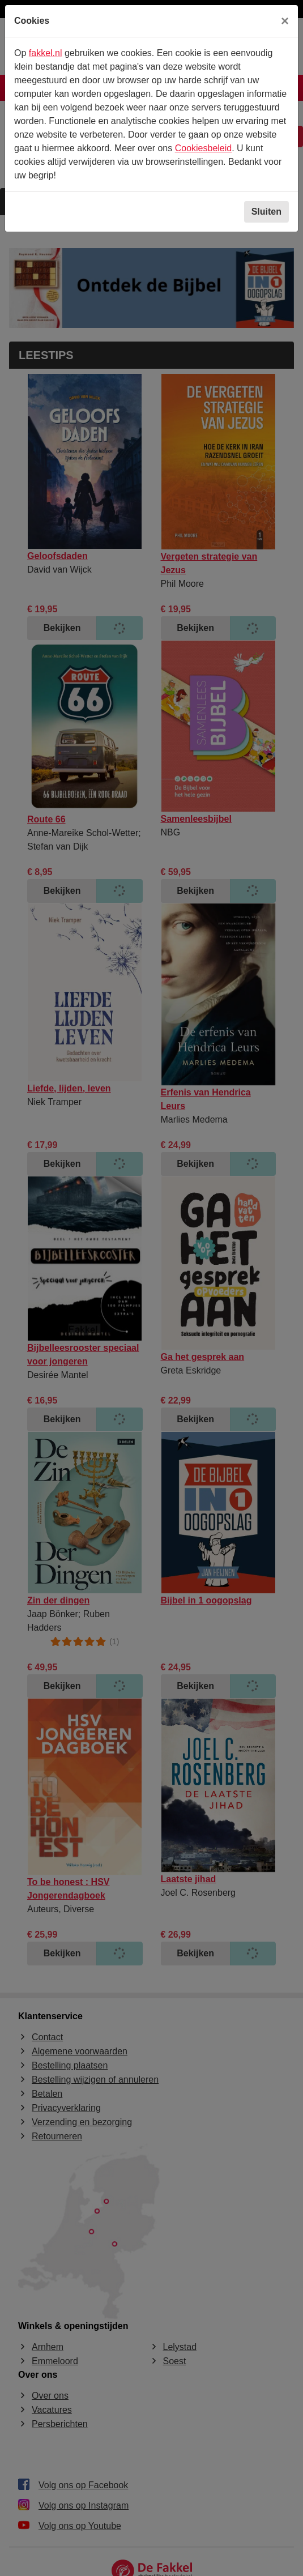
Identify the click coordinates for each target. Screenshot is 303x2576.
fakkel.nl (45, 53)
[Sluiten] (285, 21)
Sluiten (266, 211)
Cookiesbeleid (203, 148)
